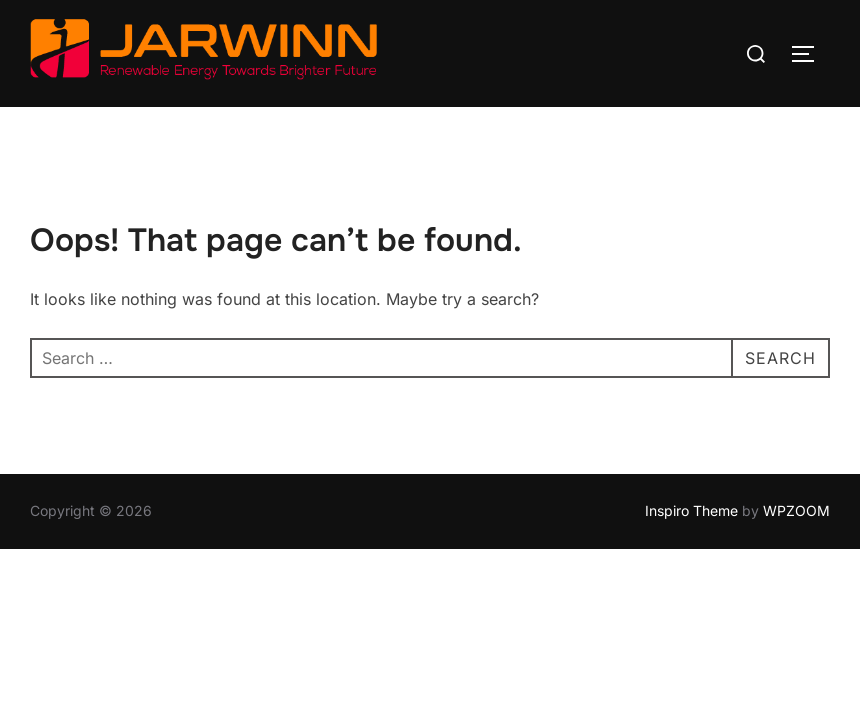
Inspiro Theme (691, 510)
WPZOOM (796, 510)
